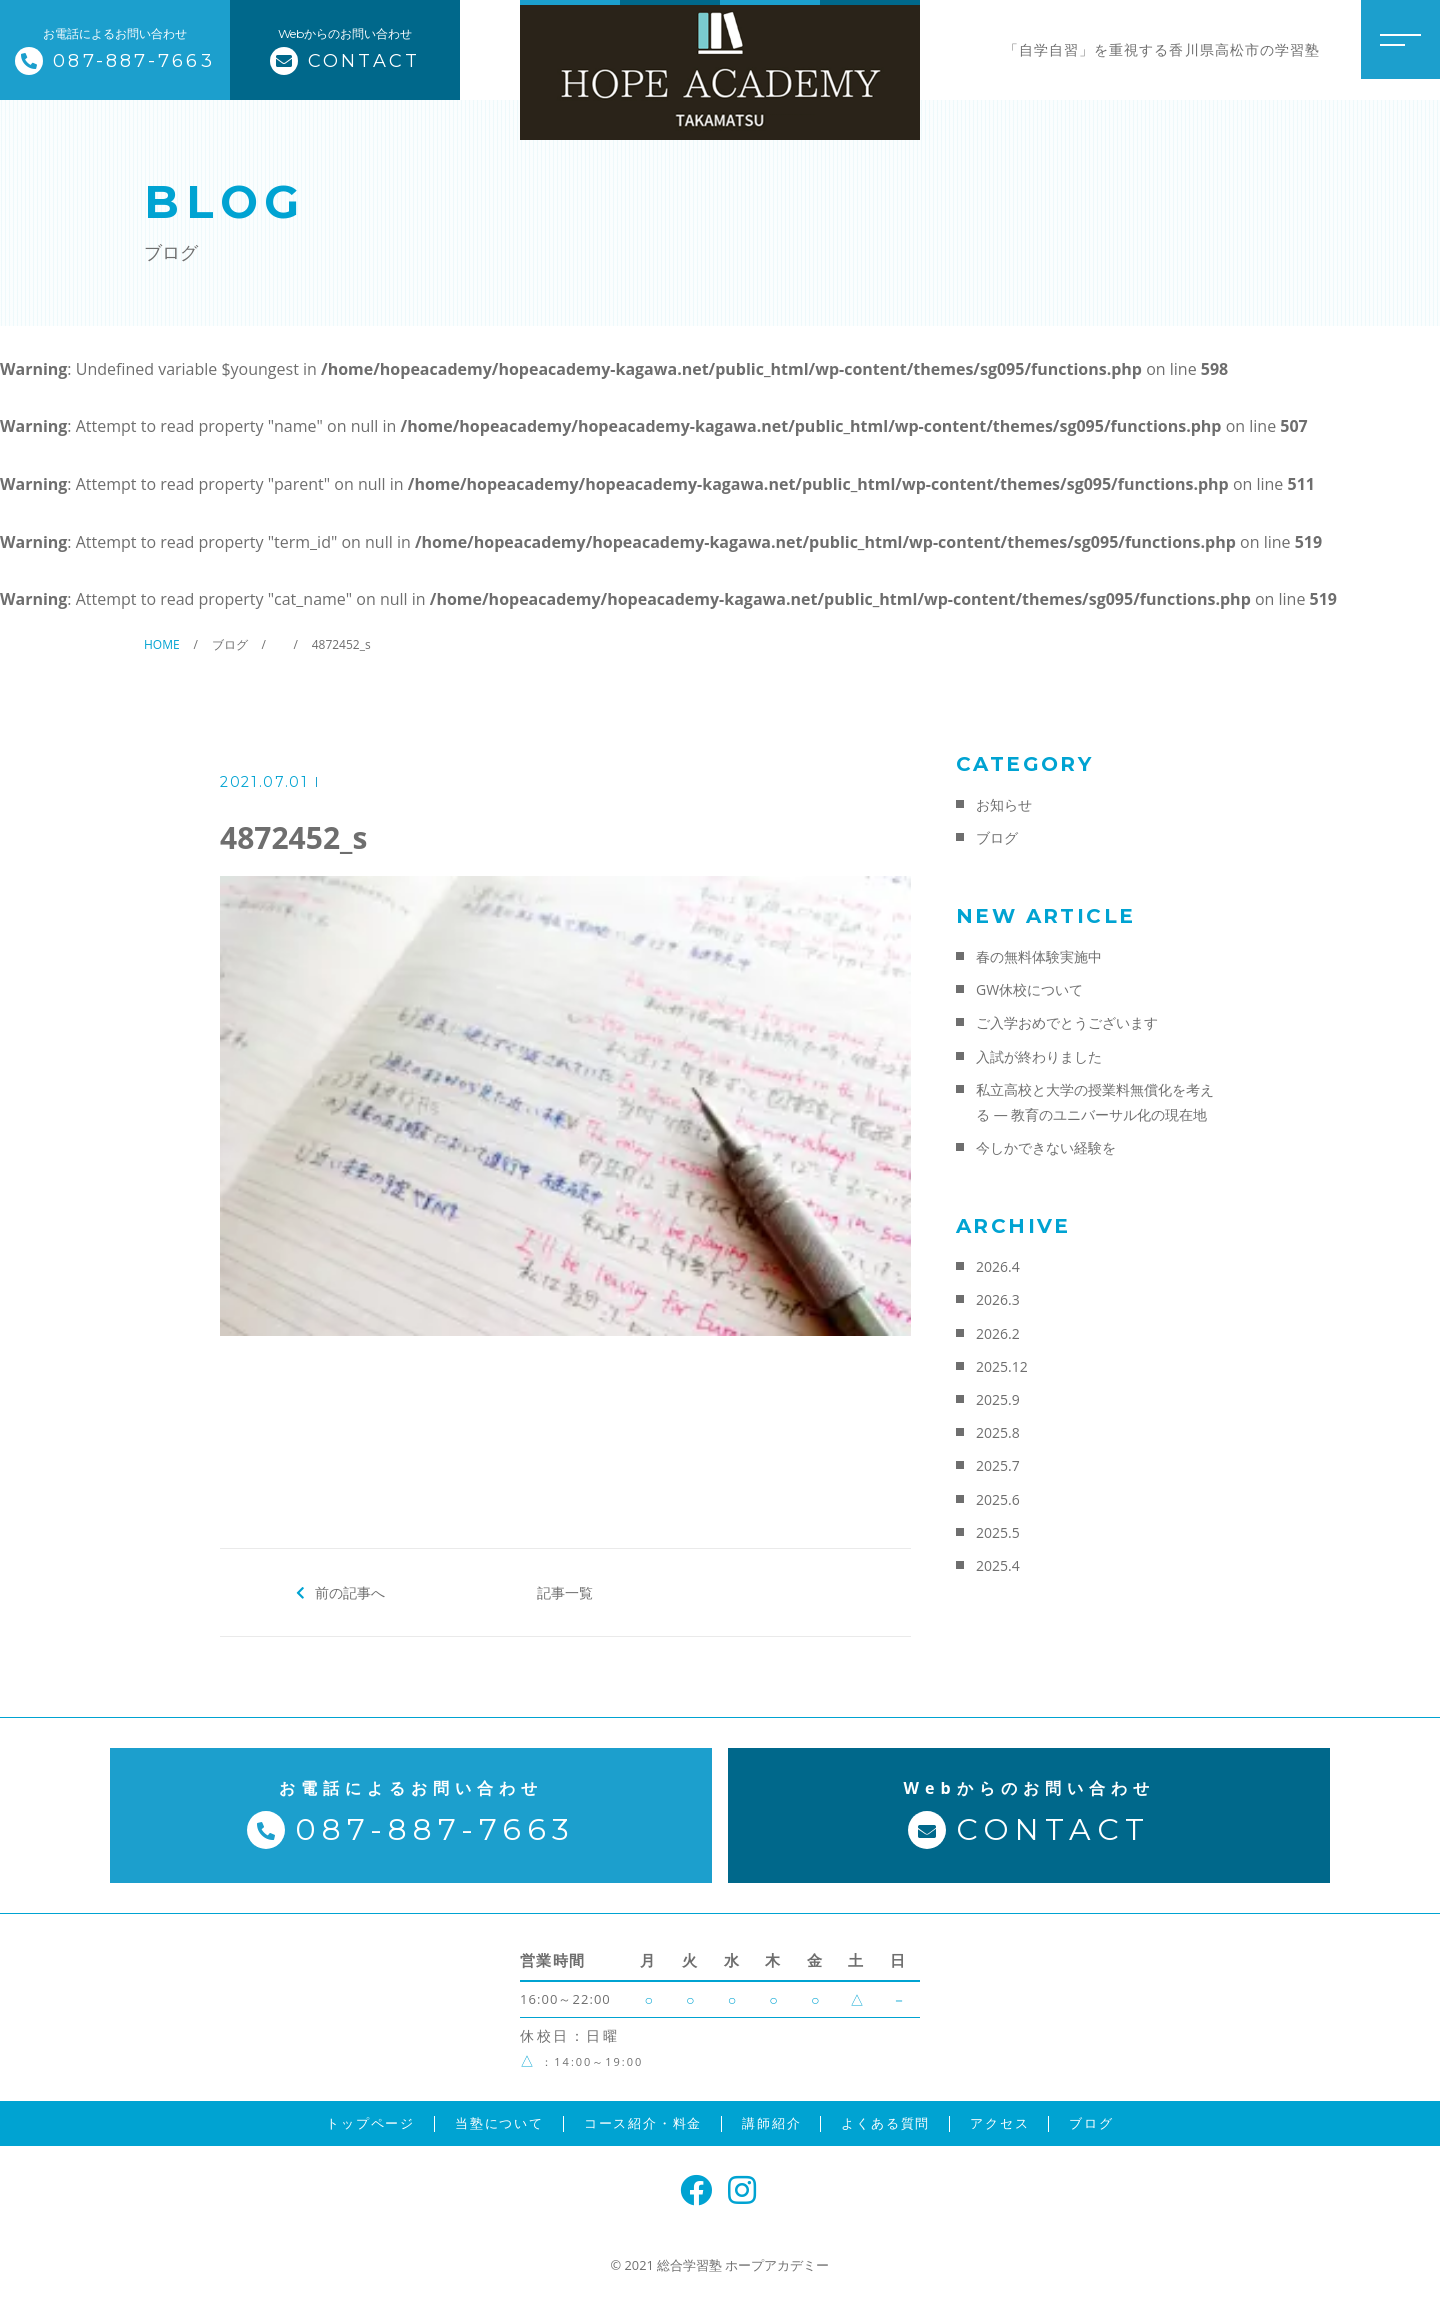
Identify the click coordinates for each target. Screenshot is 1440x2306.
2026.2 (998, 1333)
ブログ (997, 837)
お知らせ (1004, 804)
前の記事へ (350, 1592)
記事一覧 (565, 1592)
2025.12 (1002, 1366)
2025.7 (998, 1465)
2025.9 (998, 1399)
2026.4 (998, 1266)
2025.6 (998, 1499)
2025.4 (998, 1565)
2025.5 (998, 1532)
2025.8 (998, 1432)
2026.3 (998, 1299)
